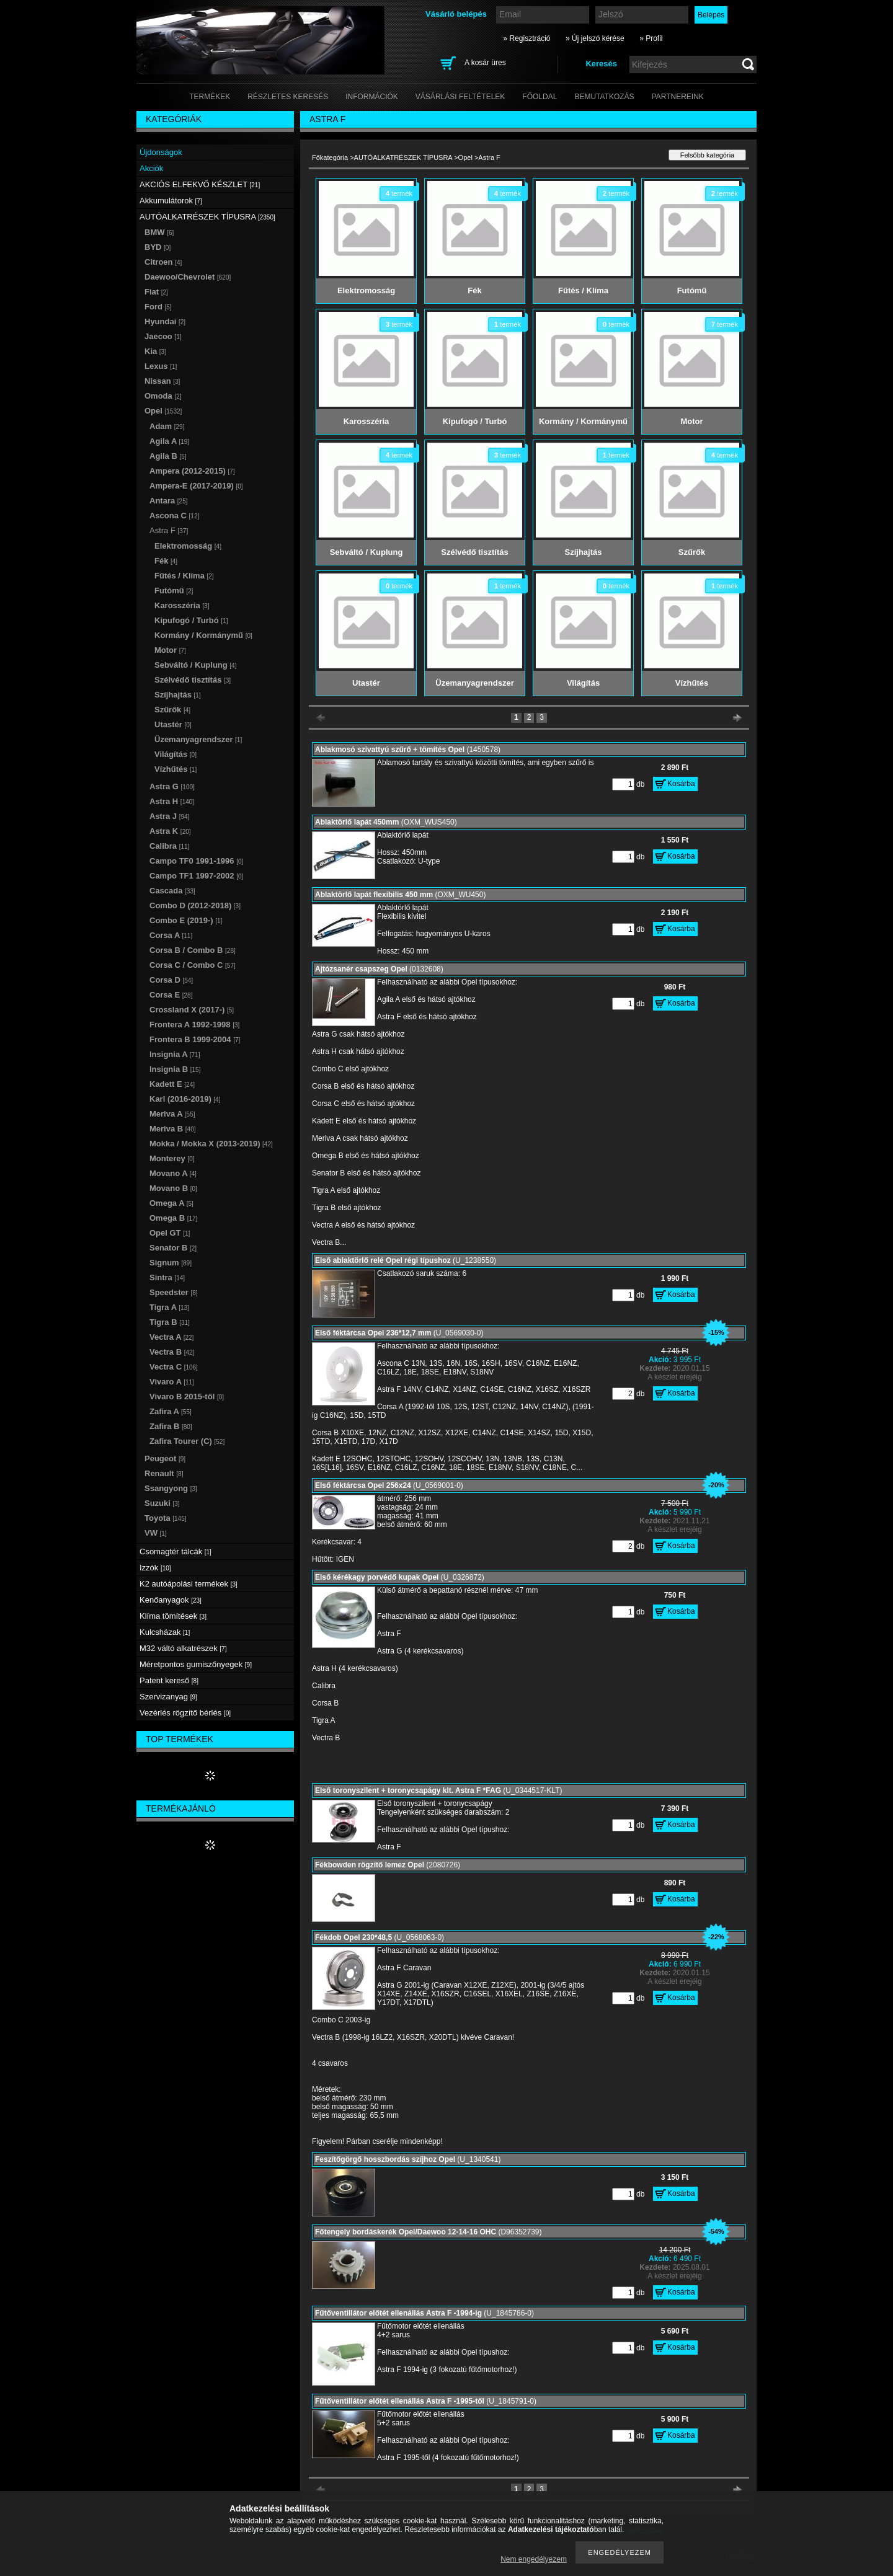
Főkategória (330, 157)
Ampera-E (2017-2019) (196, 485)
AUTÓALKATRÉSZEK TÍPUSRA (403, 157)
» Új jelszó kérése (595, 38)
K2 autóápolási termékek (189, 1583)
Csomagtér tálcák (175, 1551)
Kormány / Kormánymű (203, 635)
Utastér (173, 724)
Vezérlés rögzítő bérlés (185, 1712)
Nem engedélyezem (533, 2559)
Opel (465, 157)
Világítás (175, 754)
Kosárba (681, 783)
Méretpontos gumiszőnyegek (196, 1664)
